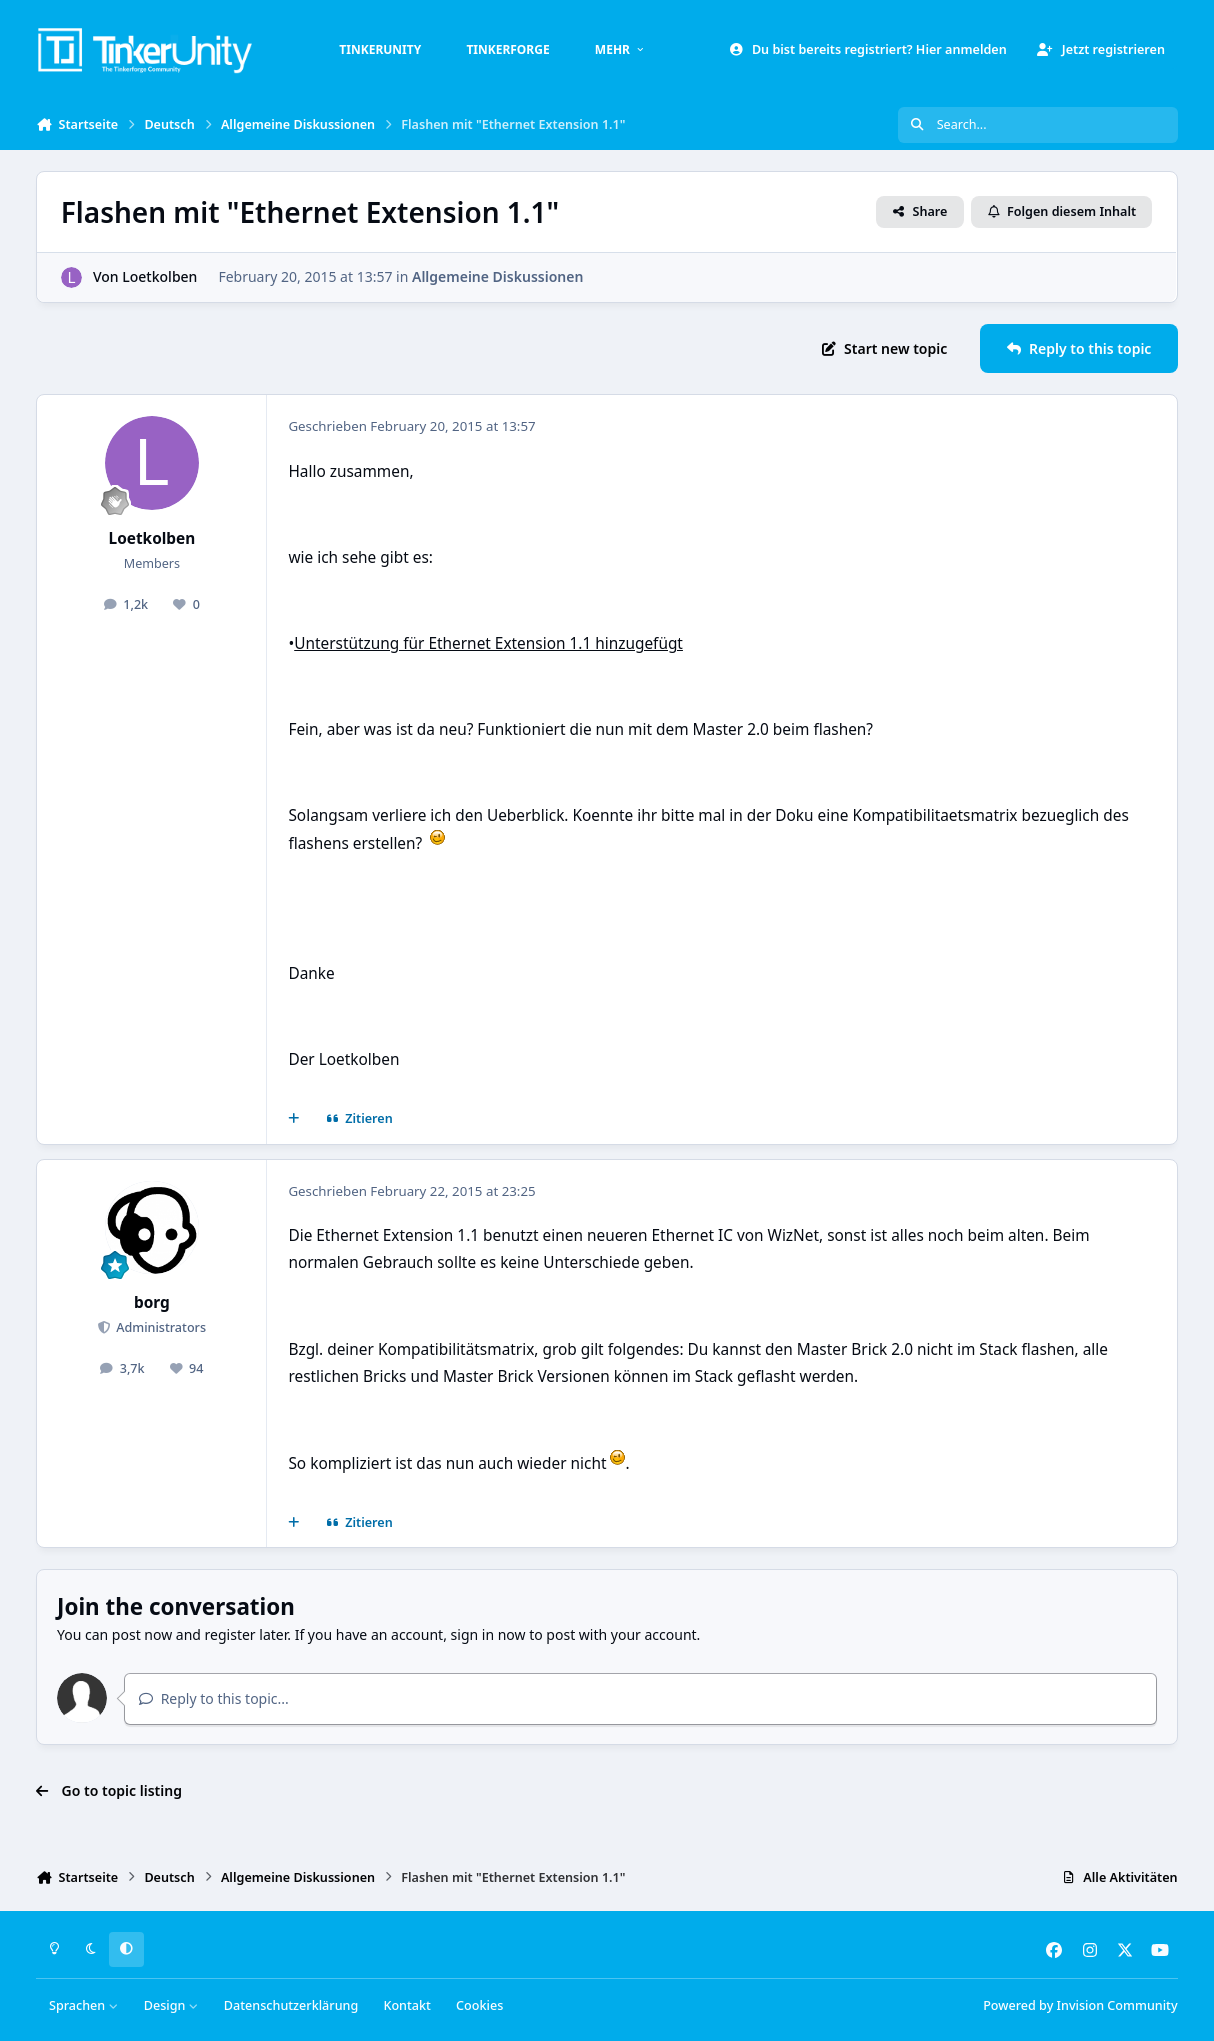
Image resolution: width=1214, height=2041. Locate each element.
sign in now (488, 1634)
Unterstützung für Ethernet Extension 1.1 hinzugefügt (488, 643)
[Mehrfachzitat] (294, 1119)
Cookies (479, 2005)
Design (171, 2005)
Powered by (1080, 2005)
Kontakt (406, 2005)
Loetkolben (160, 276)
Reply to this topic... (214, 1698)
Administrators (159, 1327)
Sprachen (84, 2005)
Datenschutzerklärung (291, 2005)
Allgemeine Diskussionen (497, 276)
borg (152, 1302)
